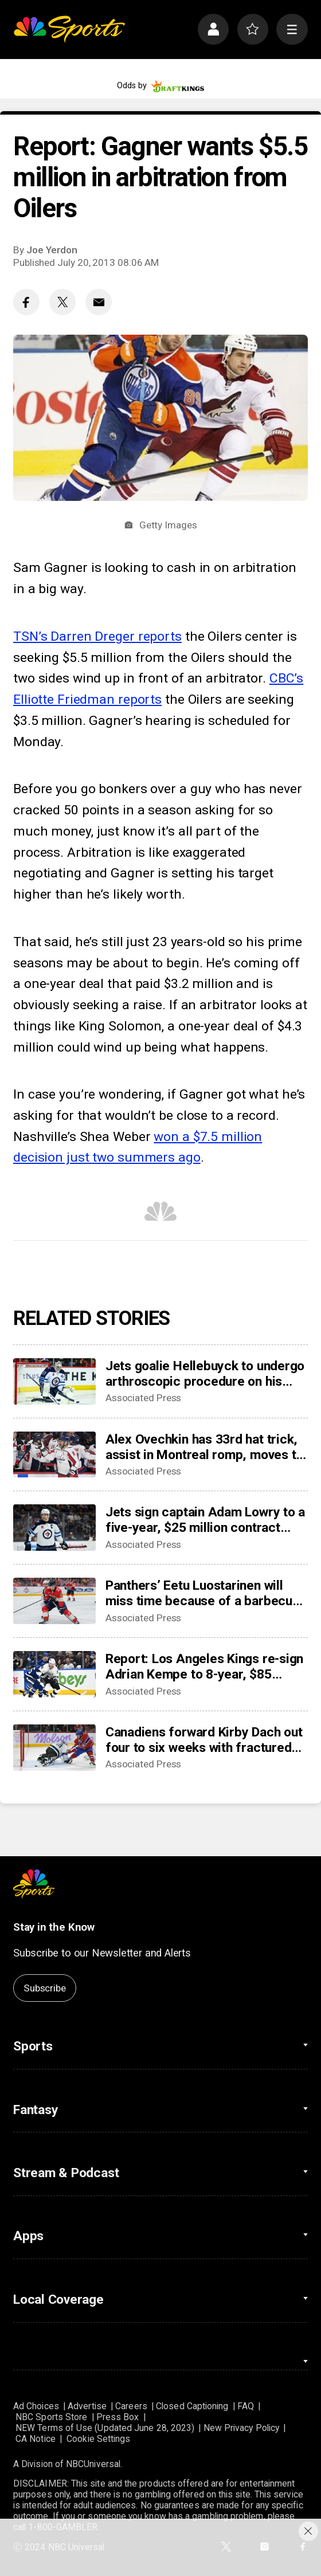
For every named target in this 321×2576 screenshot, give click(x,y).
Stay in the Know (54, 1927)
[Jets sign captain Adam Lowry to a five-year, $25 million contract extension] (54, 1527)
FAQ (245, 2406)
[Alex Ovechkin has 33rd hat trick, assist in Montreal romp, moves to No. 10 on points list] (54, 1455)
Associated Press (143, 1397)
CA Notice (35, 2438)
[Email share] (98, 302)
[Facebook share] (26, 302)
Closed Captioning (192, 2406)
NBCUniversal (93, 2464)
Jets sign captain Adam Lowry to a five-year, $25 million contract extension (205, 1519)
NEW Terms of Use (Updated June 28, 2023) (104, 2427)
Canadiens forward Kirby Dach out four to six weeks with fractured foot (204, 1739)
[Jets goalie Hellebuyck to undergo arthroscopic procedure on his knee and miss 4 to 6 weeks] (54, 1381)
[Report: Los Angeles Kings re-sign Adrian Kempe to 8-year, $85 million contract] (54, 1674)
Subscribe (44, 1988)
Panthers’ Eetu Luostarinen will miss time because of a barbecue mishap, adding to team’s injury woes (202, 1593)
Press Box (117, 2417)
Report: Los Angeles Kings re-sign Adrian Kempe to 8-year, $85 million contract (204, 1666)
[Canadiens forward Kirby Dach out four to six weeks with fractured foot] (54, 1747)
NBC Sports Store (51, 2417)
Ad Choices (36, 2406)
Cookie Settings (98, 2438)
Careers (131, 2406)
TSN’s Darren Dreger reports (97, 636)
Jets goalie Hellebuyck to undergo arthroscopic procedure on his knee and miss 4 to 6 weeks (204, 1373)
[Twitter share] (62, 302)
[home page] (69, 29)
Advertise (87, 2406)
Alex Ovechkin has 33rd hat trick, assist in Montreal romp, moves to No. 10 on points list (204, 1447)
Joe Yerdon (51, 250)
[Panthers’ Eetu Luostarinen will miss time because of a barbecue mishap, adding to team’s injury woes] (54, 1601)
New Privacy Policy (241, 2427)
